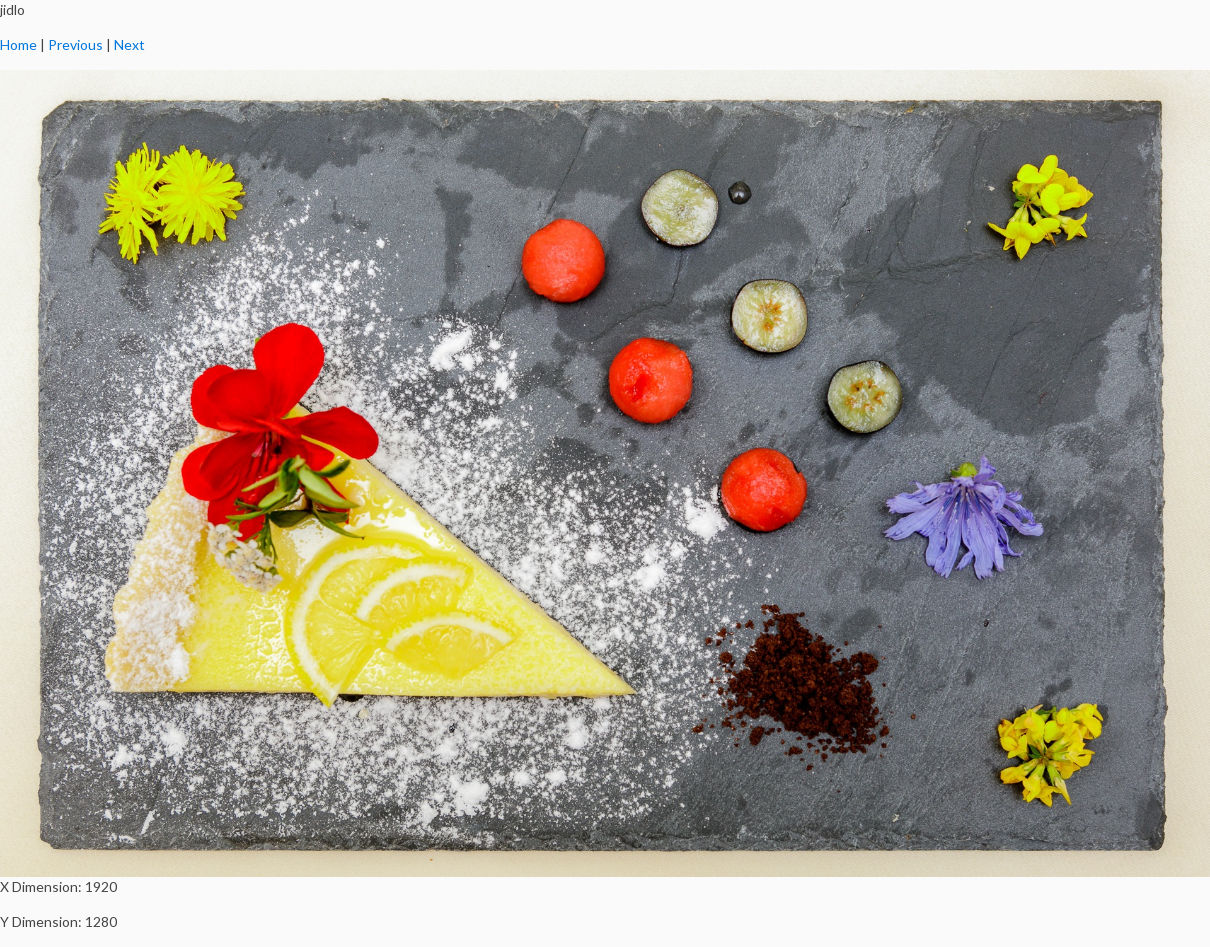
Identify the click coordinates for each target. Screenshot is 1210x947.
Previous (75, 44)
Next (129, 44)
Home (18, 44)
